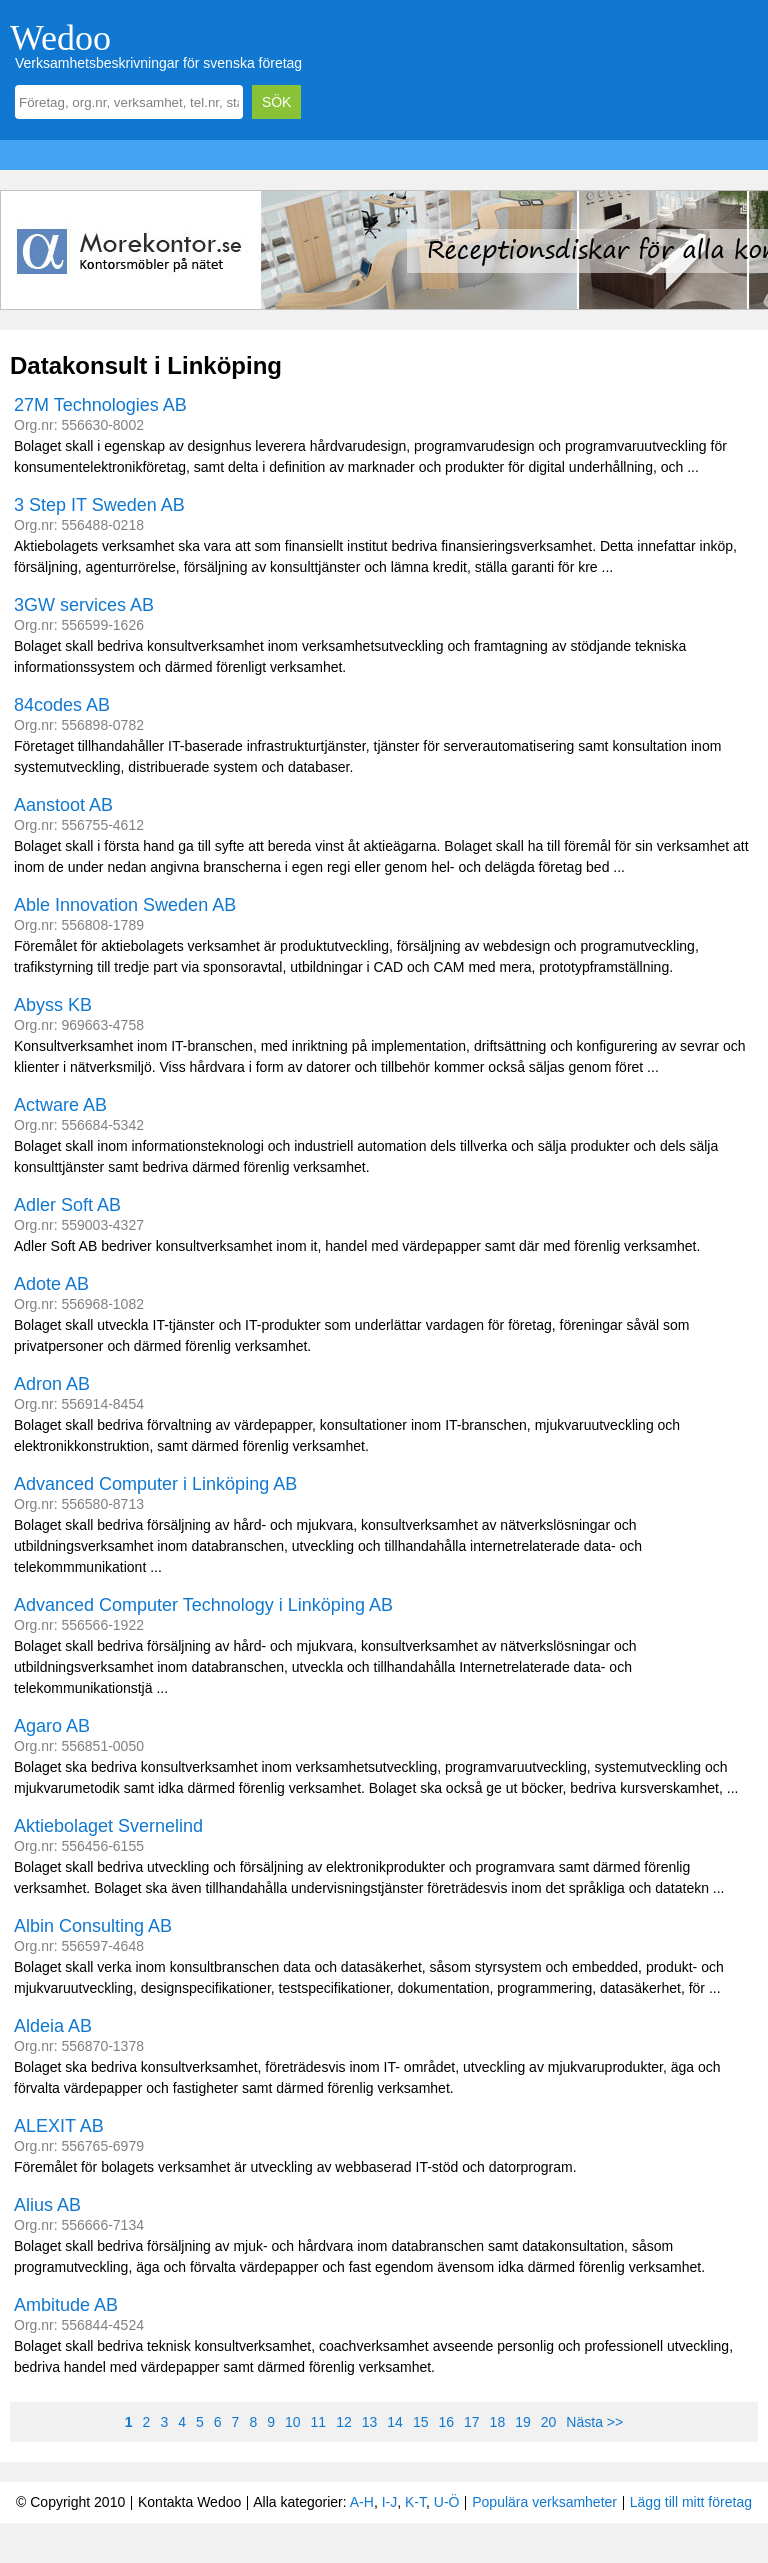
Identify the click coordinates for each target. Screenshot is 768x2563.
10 (293, 2422)
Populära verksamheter (544, 2502)
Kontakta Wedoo (189, 2502)
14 (395, 2422)
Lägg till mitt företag (691, 2502)
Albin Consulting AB (93, 1926)
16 (446, 2422)
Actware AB (60, 1105)
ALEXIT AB (59, 2126)
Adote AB (51, 1284)
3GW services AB (84, 605)
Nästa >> (594, 2422)
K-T (415, 2502)
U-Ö (447, 2502)
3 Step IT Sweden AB (99, 505)
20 (549, 2422)
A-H (362, 2502)
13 (370, 2422)
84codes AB (62, 705)
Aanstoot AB (63, 805)
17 (472, 2422)
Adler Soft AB (67, 1205)
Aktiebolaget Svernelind (108, 1826)
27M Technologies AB (100, 405)
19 (523, 2422)
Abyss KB (53, 1005)
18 (498, 2422)
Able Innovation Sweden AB (125, 905)
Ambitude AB (66, 2305)
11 (319, 2422)
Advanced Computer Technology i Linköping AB (203, 1605)
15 (421, 2422)
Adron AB (52, 1384)
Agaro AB (52, 1726)
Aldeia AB (53, 2026)
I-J (390, 2502)
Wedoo (60, 38)
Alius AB (47, 2205)
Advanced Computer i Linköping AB (155, 1484)
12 (344, 2422)
